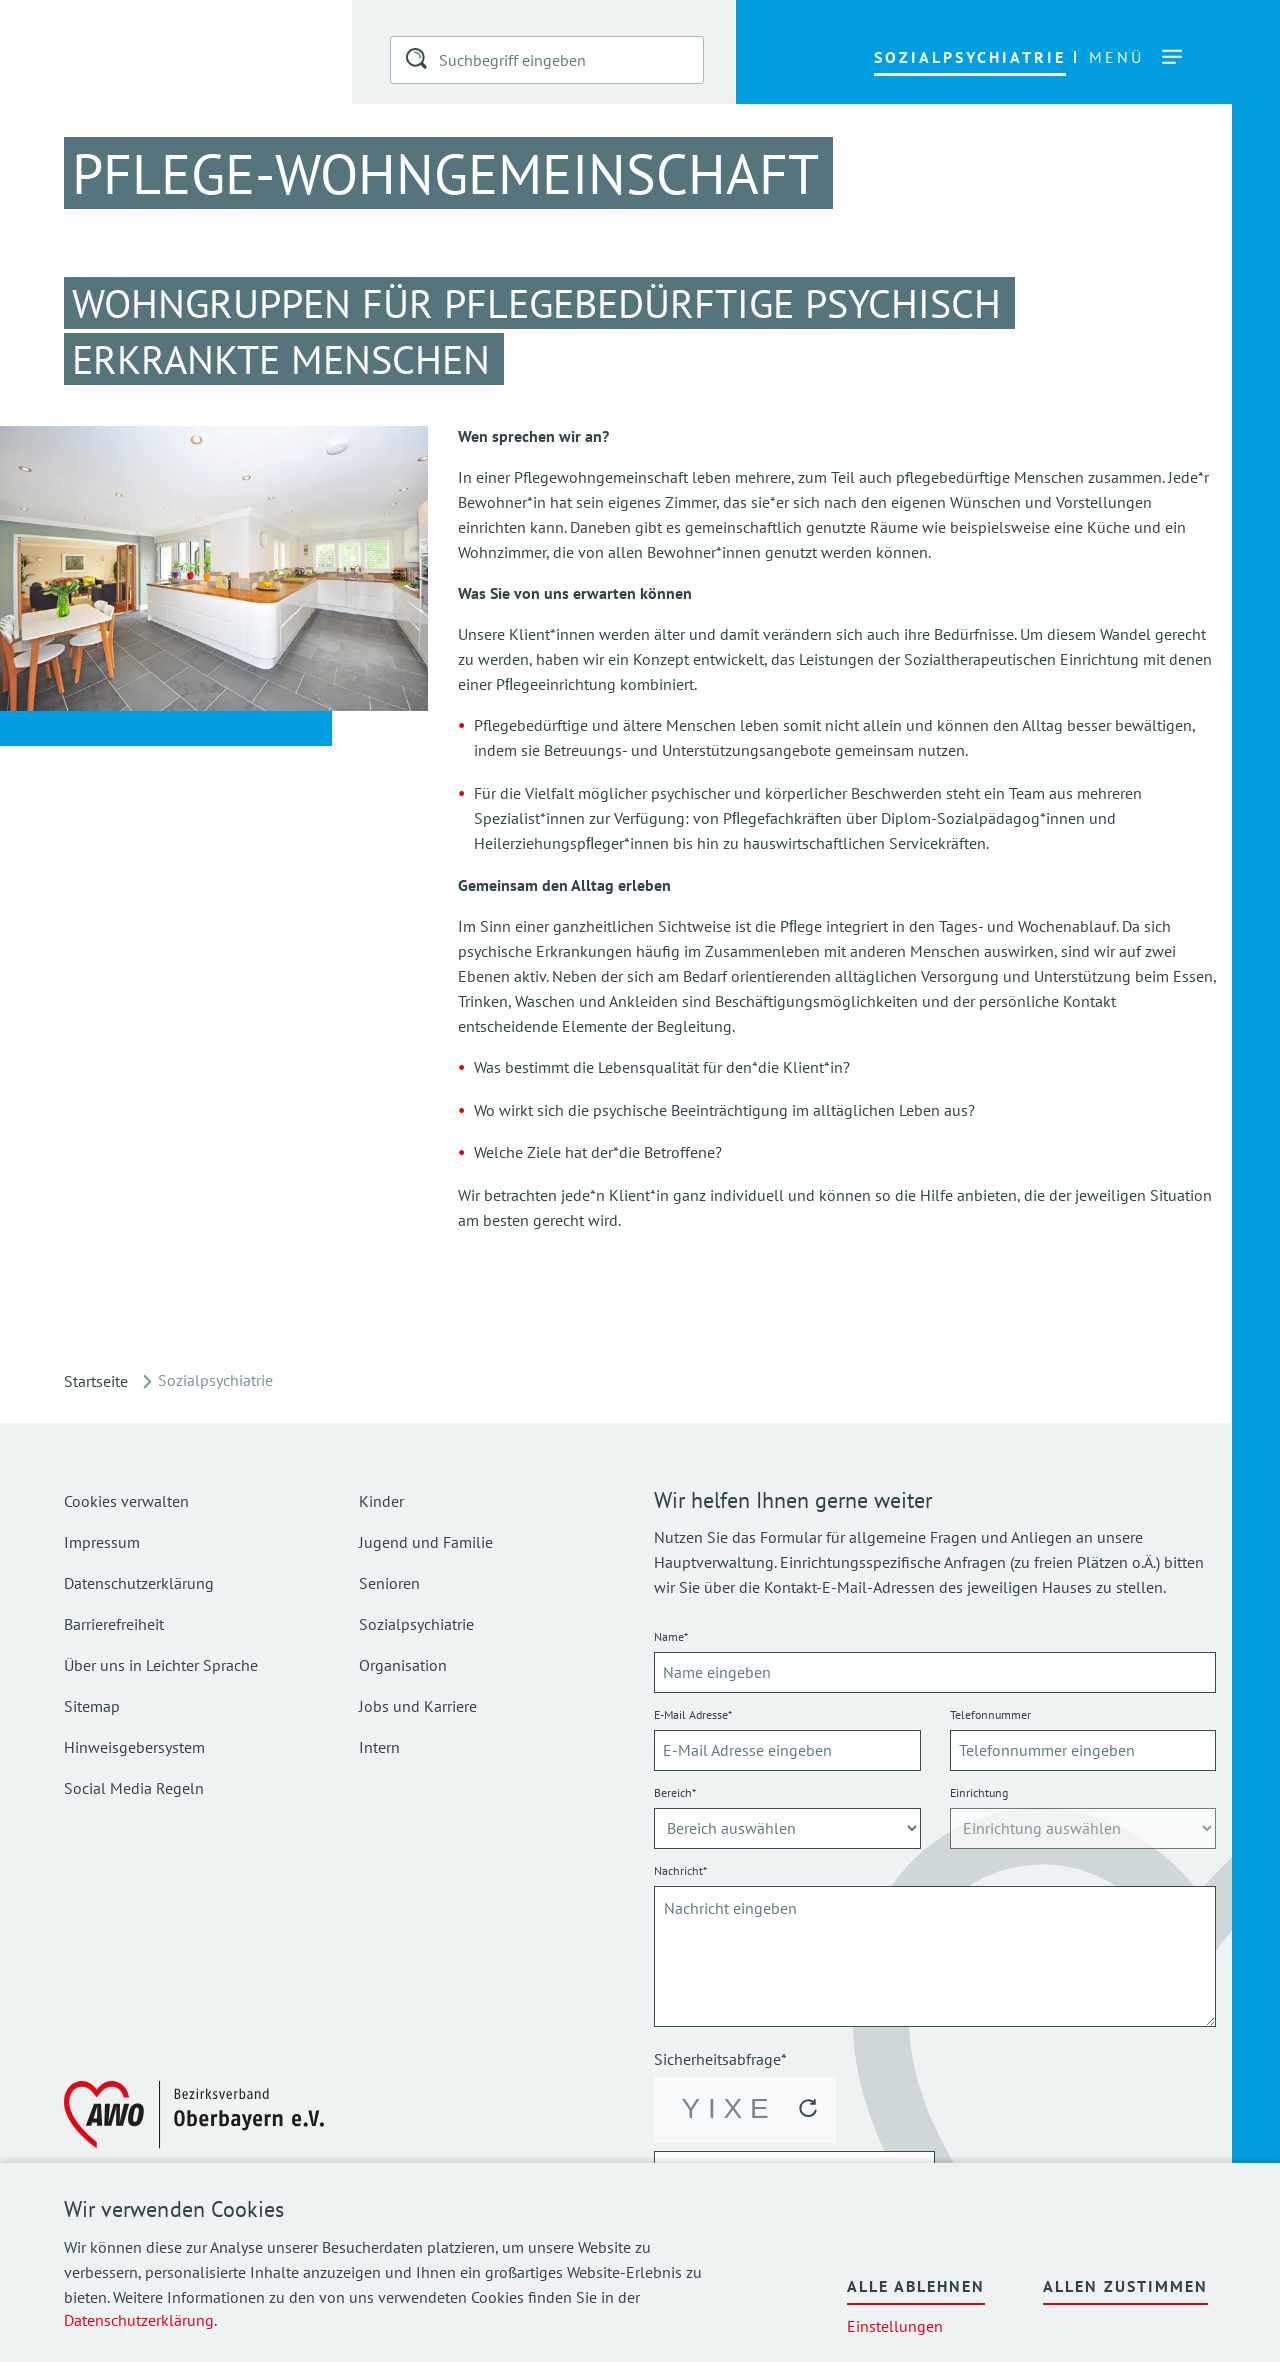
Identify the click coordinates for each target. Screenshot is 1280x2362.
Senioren (389, 1583)
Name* (671, 1636)
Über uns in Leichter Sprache (161, 1665)
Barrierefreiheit (114, 1624)
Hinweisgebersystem (134, 1747)
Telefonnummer (990, 1714)
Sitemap (92, 1706)
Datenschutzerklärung (139, 2320)
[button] (418, 62)
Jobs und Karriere (418, 1706)
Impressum (102, 1542)
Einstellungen (895, 2326)
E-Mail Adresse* (693, 1714)
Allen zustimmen (1125, 2286)
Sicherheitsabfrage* (720, 2059)
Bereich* (675, 1792)
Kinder (381, 1501)
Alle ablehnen (916, 2286)
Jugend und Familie (426, 1542)
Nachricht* (680, 1870)
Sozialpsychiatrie (416, 1624)
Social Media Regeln (134, 1788)
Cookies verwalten (126, 1501)
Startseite (96, 1381)
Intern (379, 1747)
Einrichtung (979, 1792)
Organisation (403, 1665)
